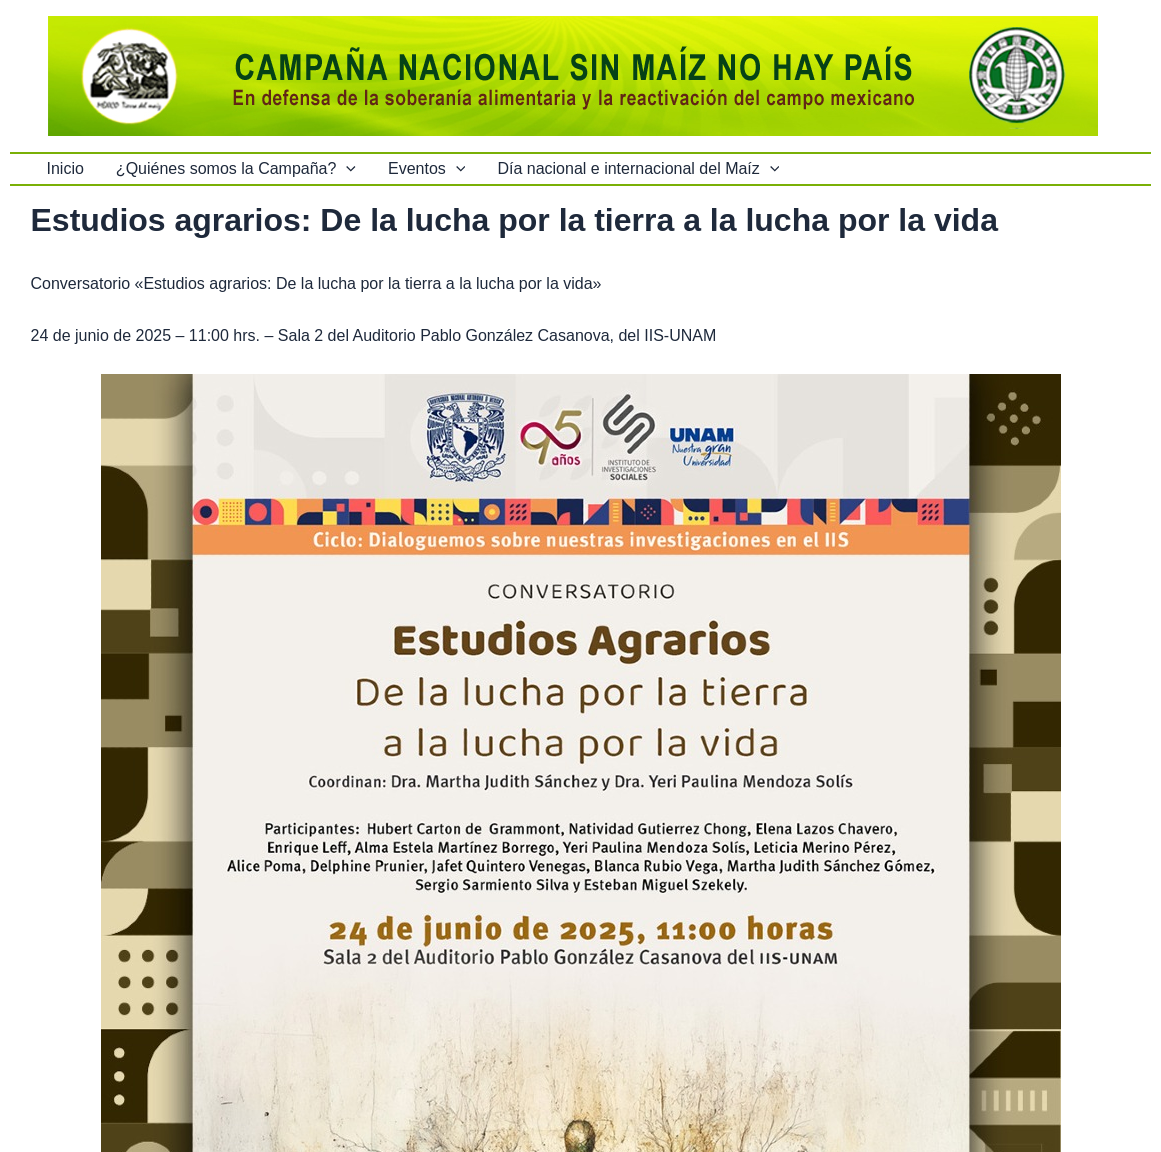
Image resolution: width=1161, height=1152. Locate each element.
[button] (346, 169)
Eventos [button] (426, 169)
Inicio (65, 168)
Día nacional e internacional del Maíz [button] (638, 169)
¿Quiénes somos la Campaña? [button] (236, 169)
